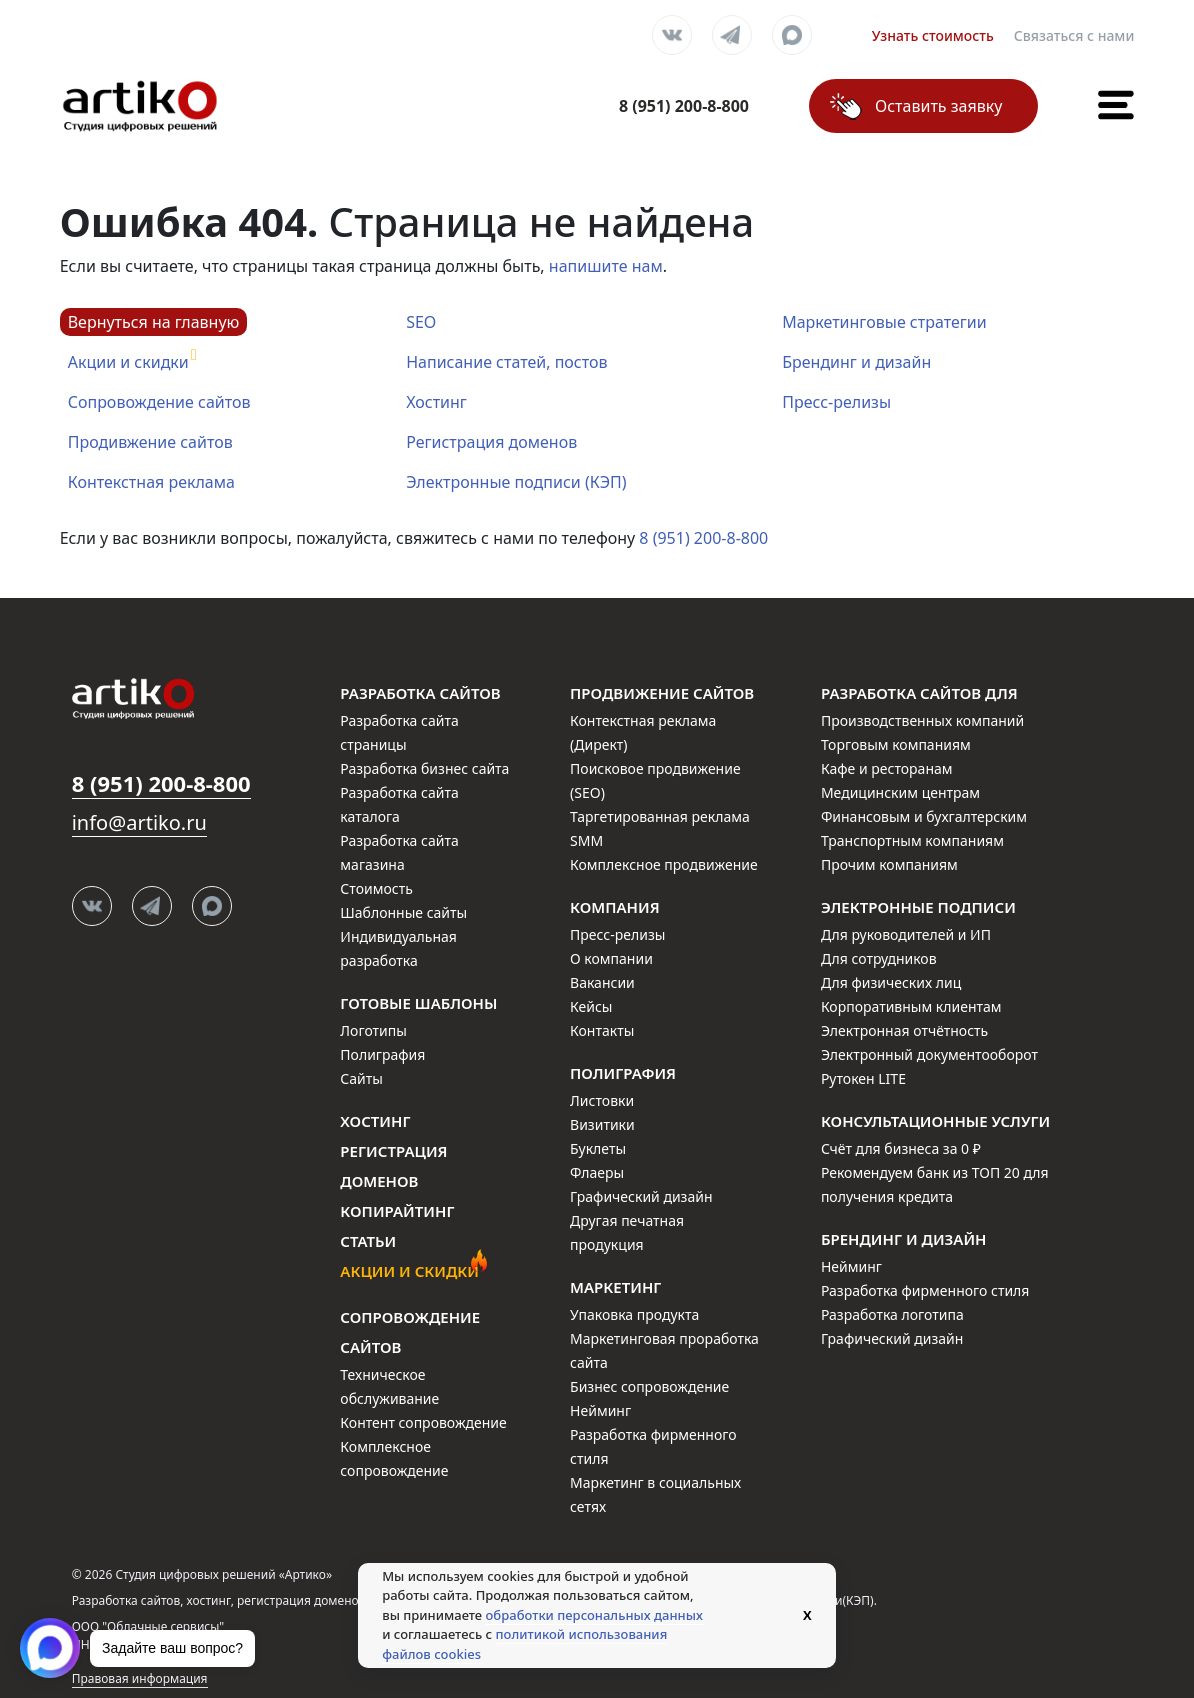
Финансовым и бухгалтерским (924, 816)
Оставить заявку (938, 106)
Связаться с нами (1074, 35)
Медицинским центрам (900, 792)
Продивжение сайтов (150, 442)
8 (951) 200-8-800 (703, 538)
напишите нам (606, 266)
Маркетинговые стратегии (884, 322)
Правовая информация (140, 1678)
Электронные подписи (918, 907)
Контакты (602, 1030)
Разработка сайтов (420, 693)
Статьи (368, 1241)
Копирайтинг (397, 1211)
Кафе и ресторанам (887, 768)
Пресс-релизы (836, 402)
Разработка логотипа (892, 1314)
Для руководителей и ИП (906, 934)
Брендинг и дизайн (856, 362)
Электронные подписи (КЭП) (516, 482)
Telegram (732, 35)
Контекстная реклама (151, 482)
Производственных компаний (922, 720)
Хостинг (436, 402)
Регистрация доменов (491, 442)
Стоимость (376, 888)
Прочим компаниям (889, 864)
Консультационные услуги (935, 1121)
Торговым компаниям (896, 744)
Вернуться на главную (154, 322)
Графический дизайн (641, 1196)
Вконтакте (672, 35)
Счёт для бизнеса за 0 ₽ (901, 1148)
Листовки (602, 1100)
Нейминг (600, 1410)
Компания (615, 907)
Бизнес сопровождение (649, 1386)
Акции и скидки (128, 362)
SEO (421, 322)
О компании (611, 958)
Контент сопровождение (423, 1422)
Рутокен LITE (863, 1078)
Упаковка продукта (634, 1314)
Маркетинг (615, 1287)
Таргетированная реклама (660, 816)
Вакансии (602, 982)
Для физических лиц (891, 982)
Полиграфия (382, 1054)
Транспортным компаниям (912, 840)
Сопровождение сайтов (159, 402)
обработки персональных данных (594, 1615)
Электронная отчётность (904, 1030)
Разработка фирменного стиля (925, 1290)
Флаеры (597, 1172)
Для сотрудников (879, 958)
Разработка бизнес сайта (424, 768)
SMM (586, 840)
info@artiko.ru (139, 822)
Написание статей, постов (506, 362)
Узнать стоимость (933, 35)
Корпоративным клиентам (911, 1006)
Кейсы (591, 1006)
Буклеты (598, 1148)
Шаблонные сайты (403, 912)
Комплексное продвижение (664, 864)
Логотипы (373, 1030)
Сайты (361, 1078)
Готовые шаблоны (418, 1003)
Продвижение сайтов (662, 693)
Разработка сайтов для (919, 693)
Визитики (602, 1124)
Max (792, 35)
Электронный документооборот (929, 1054)
